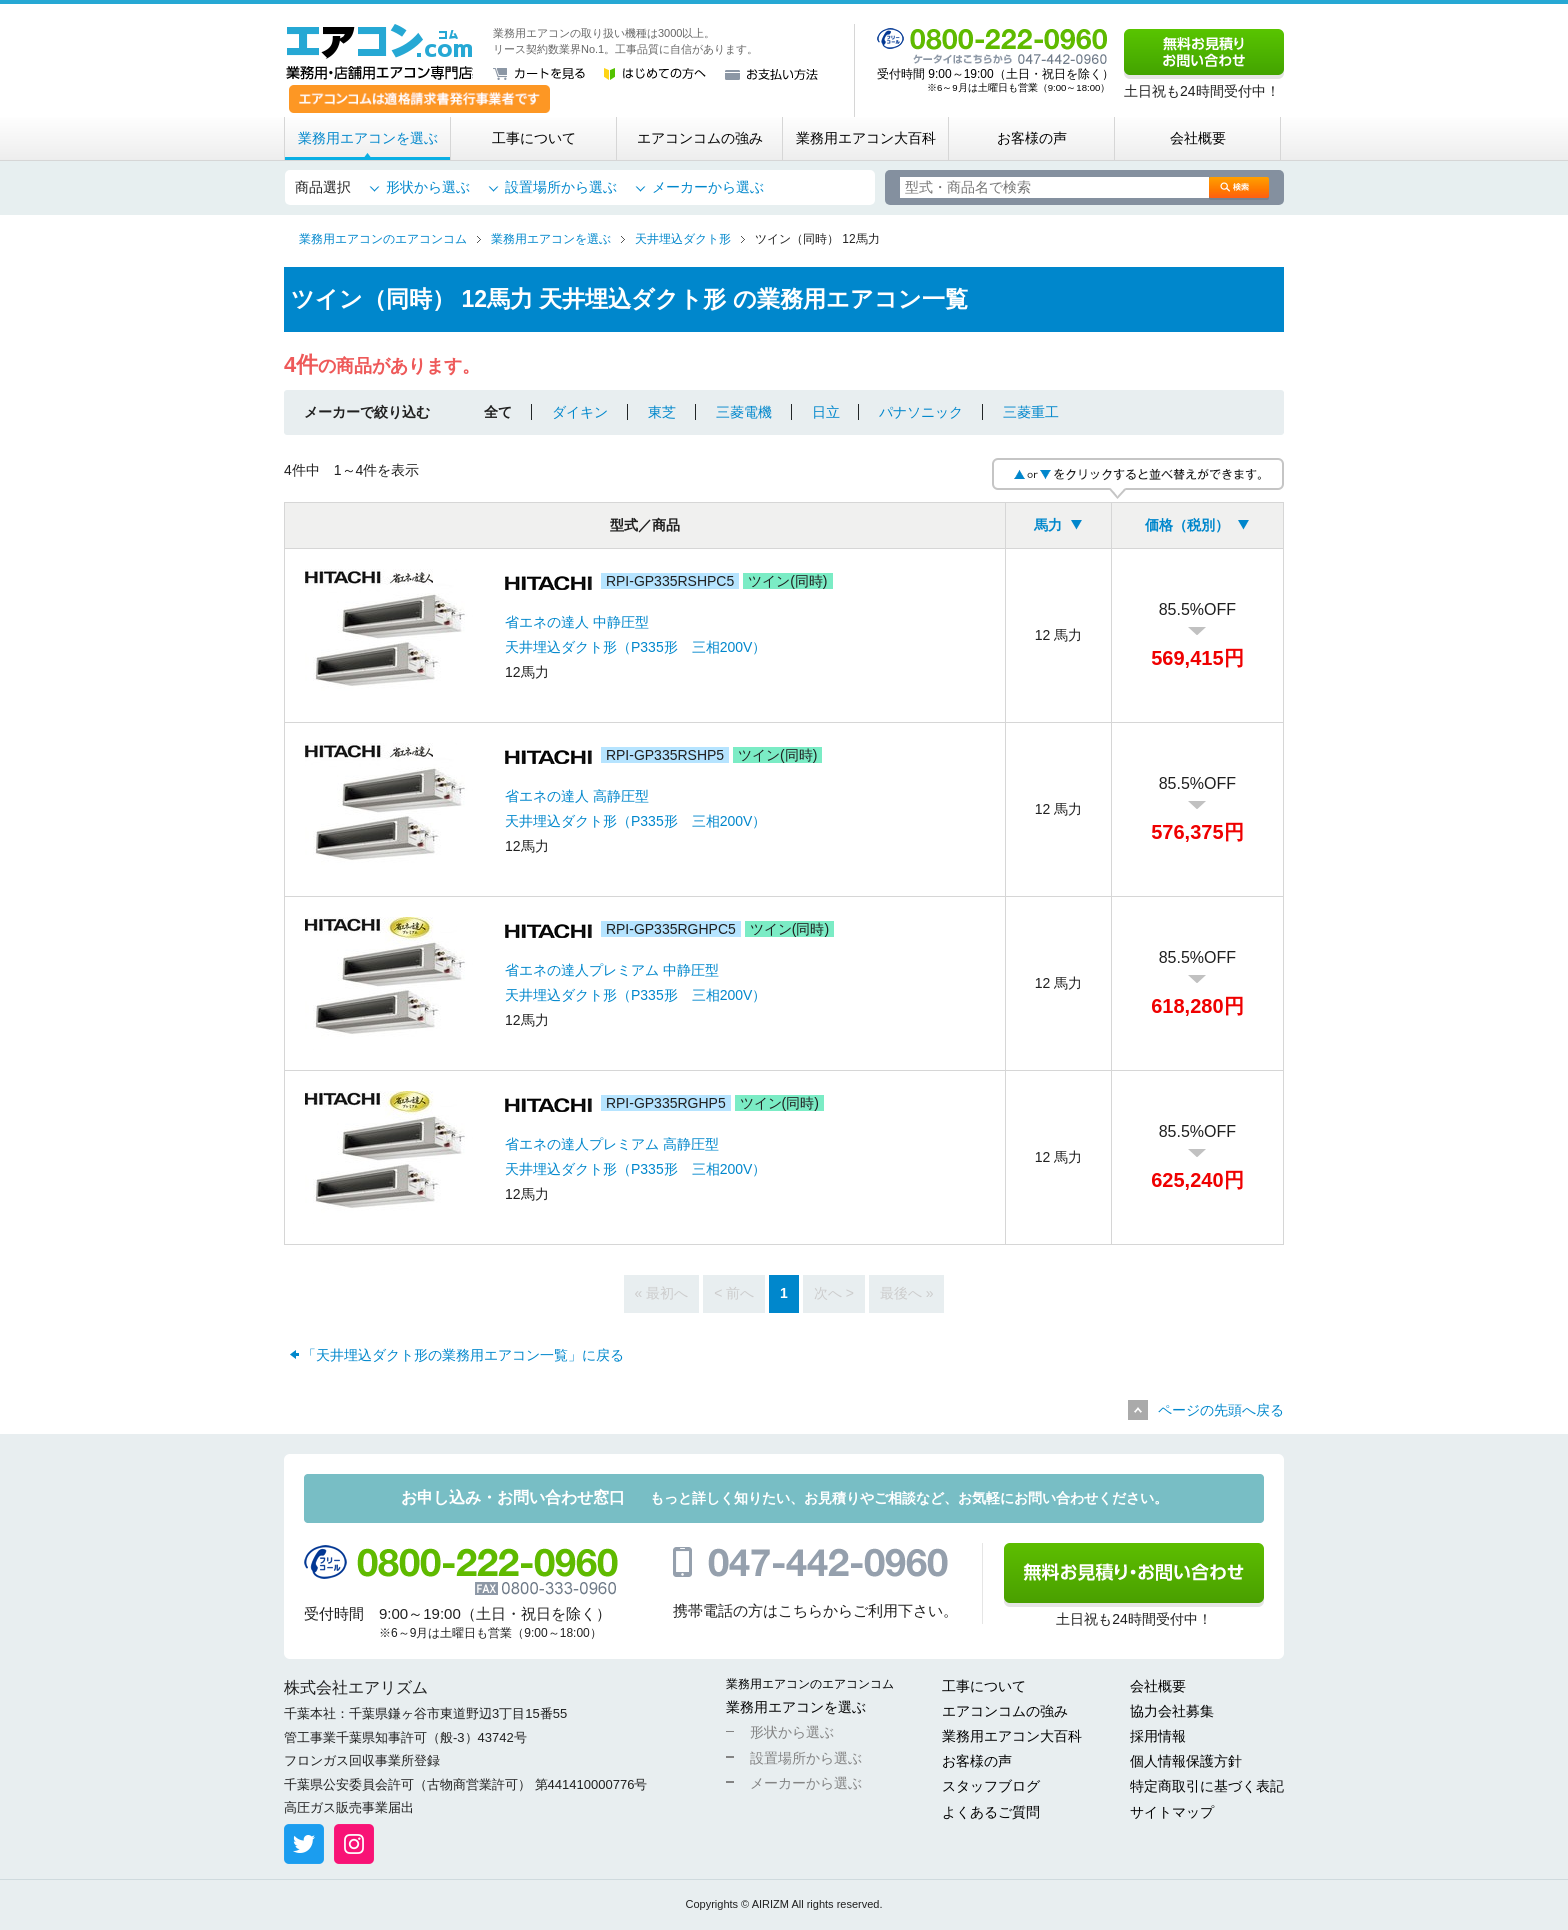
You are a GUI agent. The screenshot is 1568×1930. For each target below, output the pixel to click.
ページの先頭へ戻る (1221, 1410)
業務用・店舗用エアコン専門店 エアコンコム (379, 52)
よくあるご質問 (991, 1812)
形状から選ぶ (428, 187)
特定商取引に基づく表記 (1207, 1786)
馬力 (1048, 525)
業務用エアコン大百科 (866, 138)
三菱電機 (744, 412)
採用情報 (1158, 1736)
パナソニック (921, 412)
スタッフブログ (991, 1786)
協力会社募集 (1172, 1711)
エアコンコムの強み (700, 138)
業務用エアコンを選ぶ (368, 138)
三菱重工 (1031, 412)
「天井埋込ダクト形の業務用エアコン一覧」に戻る (463, 1355)
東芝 (662, 412)
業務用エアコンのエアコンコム (810, 1684)
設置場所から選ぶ (561, 187)
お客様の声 (1032, 138)
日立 (826, 412)
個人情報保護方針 (1186, 1761)
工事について (534, 138)
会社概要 (1198, 138)
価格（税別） (1187, 525)
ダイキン (580, 412)
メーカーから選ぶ (708, 187)
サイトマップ (1172, 1812)
